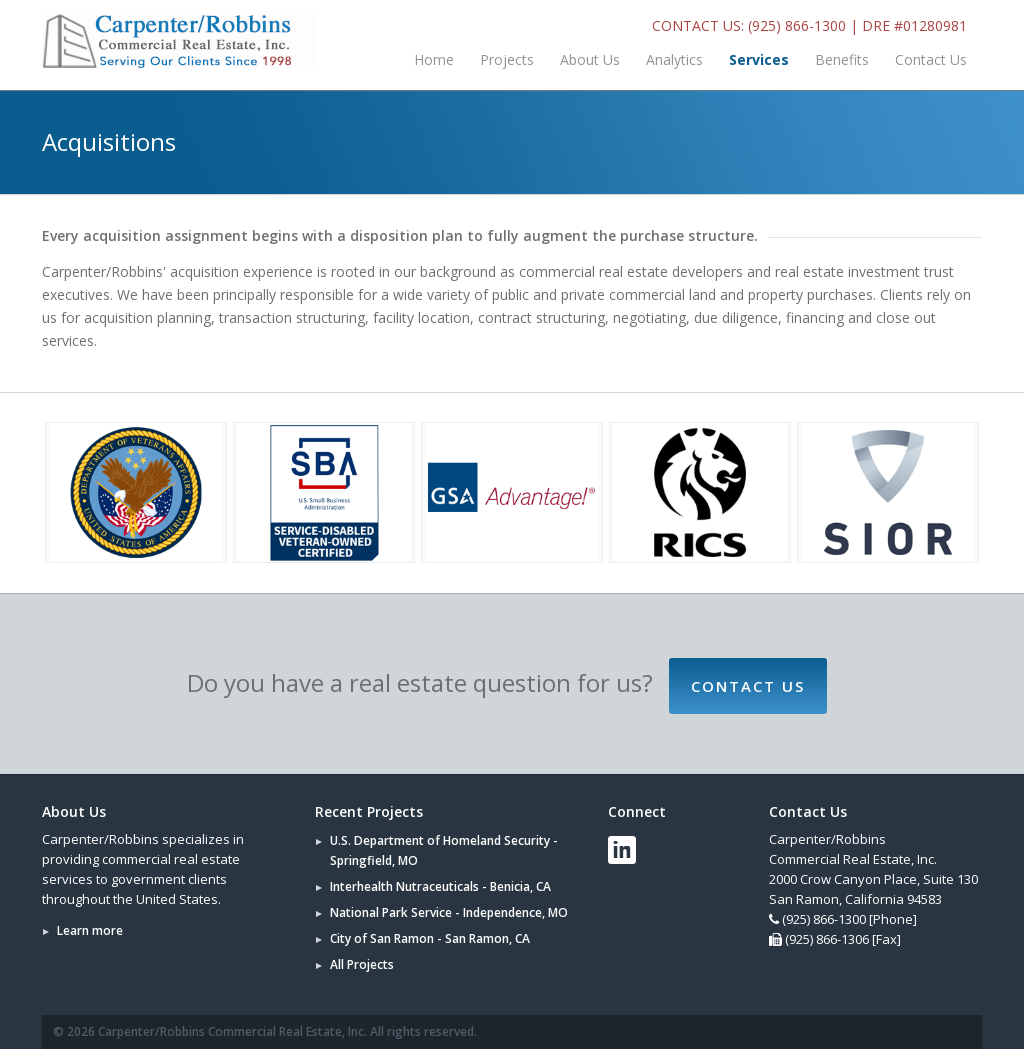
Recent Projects (369, 811)
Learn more (90, 930)
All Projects (362, 964)
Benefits (842, 59)
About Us (590, 59)
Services (759, 59)
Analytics (674, 59)
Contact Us (931, 59)
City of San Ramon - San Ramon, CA (430, 938)
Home (434, 59)
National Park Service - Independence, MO (449, 912)
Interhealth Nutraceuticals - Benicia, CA (440, 886)
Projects (507, 59)
